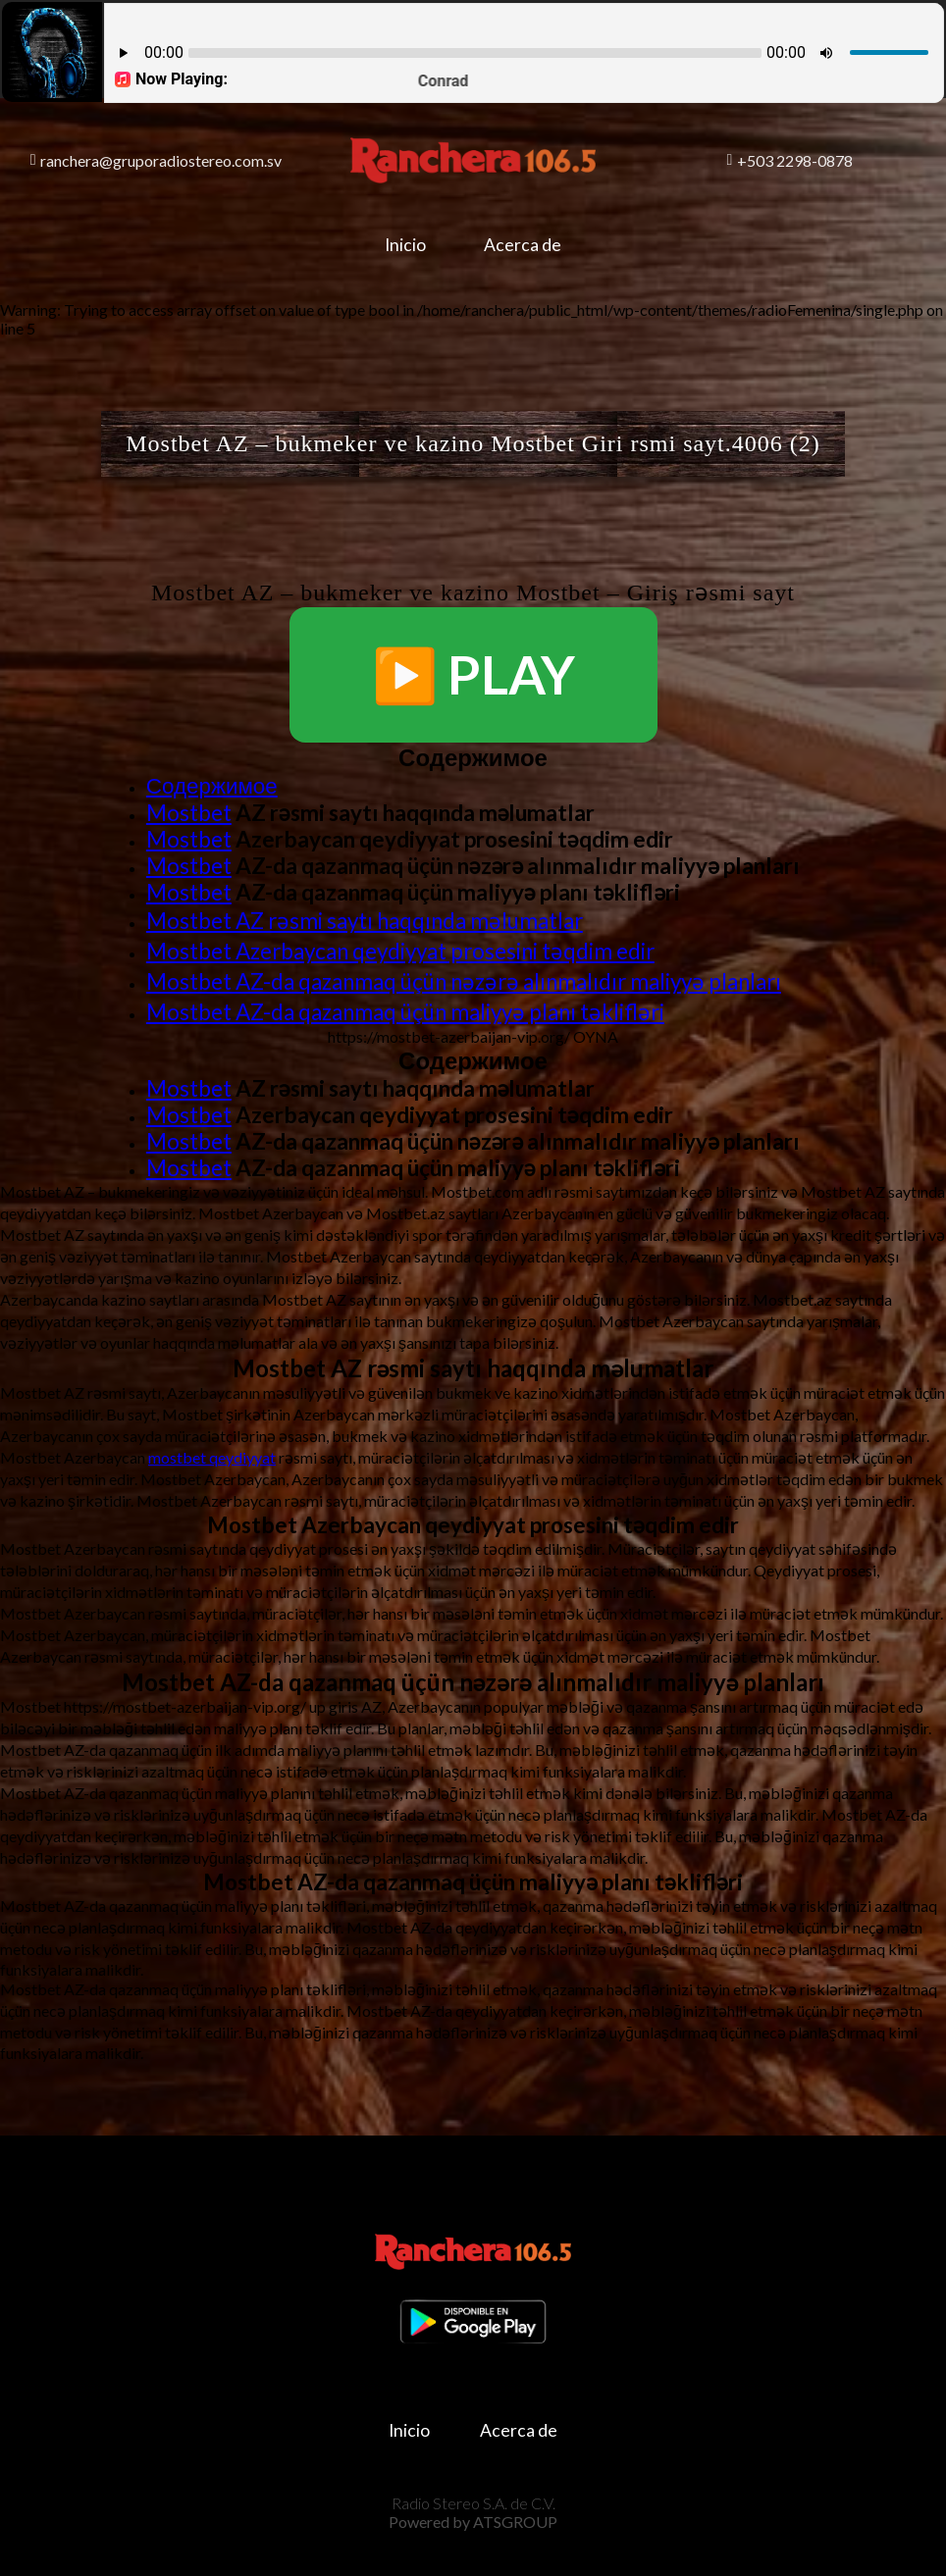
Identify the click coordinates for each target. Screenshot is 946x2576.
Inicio (402, 244)
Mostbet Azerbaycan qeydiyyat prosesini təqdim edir (400, 951)
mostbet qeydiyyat (212, 1457)
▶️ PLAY (473, 674)
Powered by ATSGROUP (473, 2517)
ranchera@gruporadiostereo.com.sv (156, 160)
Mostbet (189, 812)
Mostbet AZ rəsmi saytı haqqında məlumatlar (364, 920)
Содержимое (212, 785)
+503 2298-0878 (790, 160)
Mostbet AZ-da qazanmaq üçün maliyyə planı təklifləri (405, 1012)
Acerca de (526, 244)
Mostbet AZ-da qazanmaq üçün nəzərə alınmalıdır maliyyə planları (463, 981)
